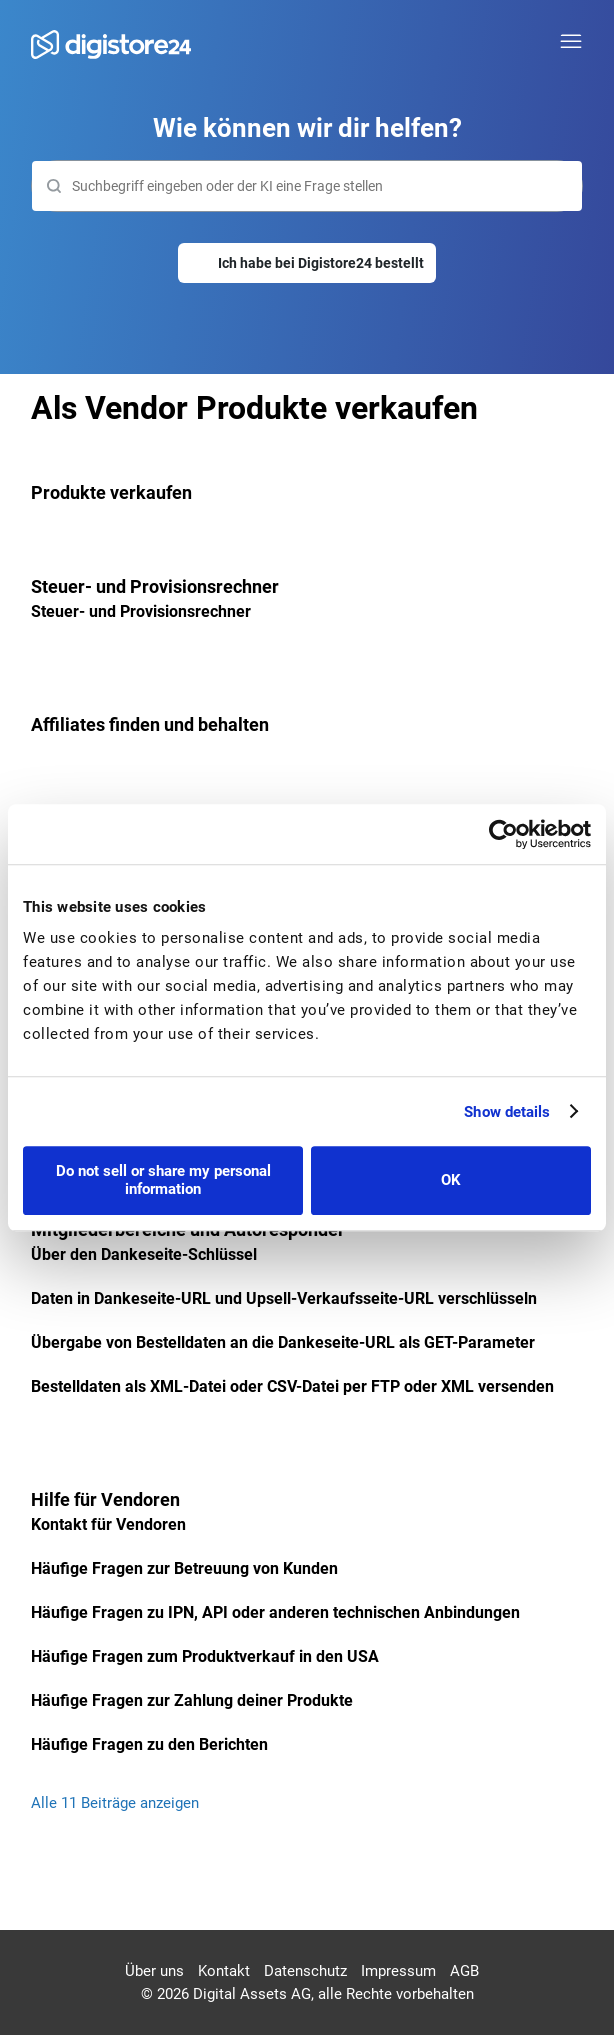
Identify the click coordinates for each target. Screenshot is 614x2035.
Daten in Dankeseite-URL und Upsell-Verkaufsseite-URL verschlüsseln (284, 1298)
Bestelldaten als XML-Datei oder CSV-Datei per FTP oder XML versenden (292, 1386)
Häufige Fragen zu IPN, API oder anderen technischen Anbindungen (275, 1612)
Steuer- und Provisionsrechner (155, 586)
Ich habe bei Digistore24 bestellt (321, 263)
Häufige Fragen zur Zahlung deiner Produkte (192, 1700)
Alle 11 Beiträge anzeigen (115, 1803)
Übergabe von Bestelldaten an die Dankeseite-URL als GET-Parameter (283, 1342)
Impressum (398, 1971)
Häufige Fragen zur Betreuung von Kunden (184, 1568)
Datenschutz (305, 1971)
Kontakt (224, 1971)
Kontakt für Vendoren (108, 1524)
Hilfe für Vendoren (105, 1499)
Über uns (154, 1971)
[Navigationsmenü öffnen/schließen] (571, 42)
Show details (507, 1112)
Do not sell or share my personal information (163, 1180)
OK (451, 1180)
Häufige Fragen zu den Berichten (149, 1744)
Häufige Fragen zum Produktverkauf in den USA (205, 1656)
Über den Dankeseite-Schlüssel (144, 1254)
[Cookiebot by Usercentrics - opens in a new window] (503, 834)
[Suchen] (307, 186)
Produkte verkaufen (111, 492)
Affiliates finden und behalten (150, 724)
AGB (464, 1971)
